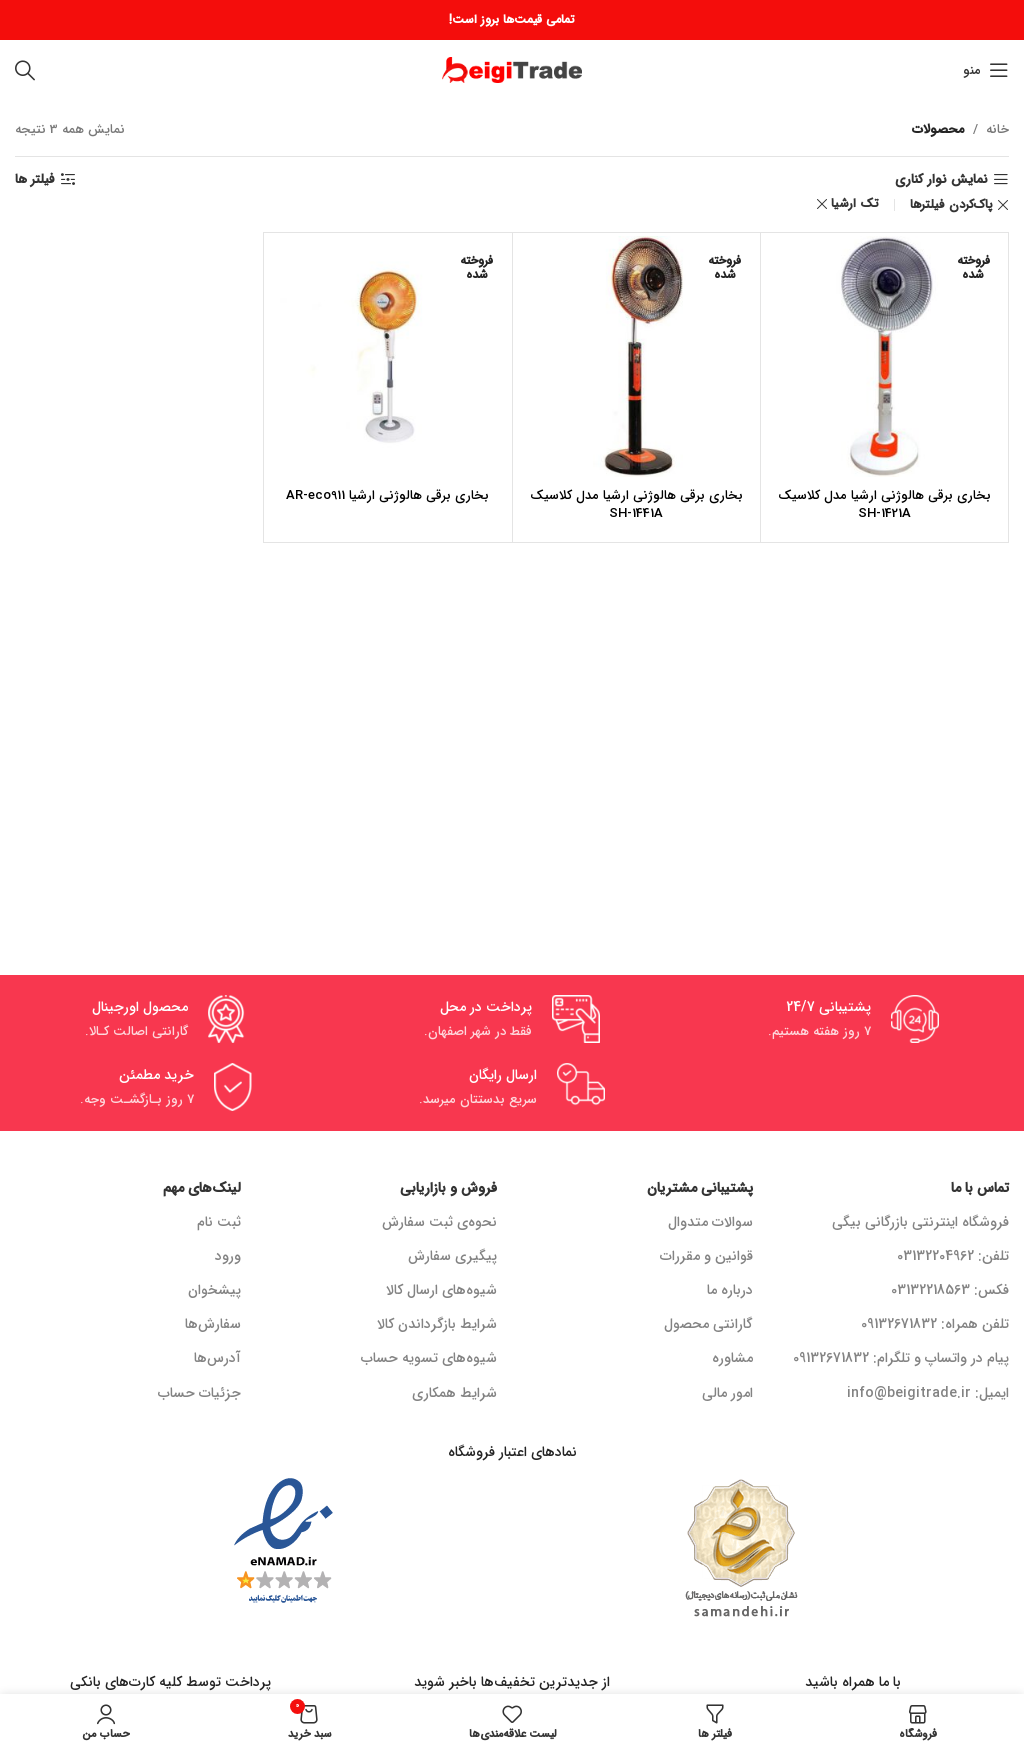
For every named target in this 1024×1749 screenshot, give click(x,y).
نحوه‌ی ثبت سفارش (439, 1222)
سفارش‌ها (213, 1324)
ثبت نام (219, 1222)
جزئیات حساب (199, 1393)
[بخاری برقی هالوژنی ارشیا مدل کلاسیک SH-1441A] (636, 356)
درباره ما (730, 1290)
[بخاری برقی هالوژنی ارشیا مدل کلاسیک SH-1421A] (884, 356)
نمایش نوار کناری (941, 180)
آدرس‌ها (217, 1358)
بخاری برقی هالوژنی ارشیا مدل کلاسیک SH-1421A (884, 504)
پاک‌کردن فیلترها (951, 205)
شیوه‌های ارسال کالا (441, 1290)
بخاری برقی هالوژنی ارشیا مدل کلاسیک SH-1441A (636, 504)
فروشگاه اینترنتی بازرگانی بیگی (920, 1222)
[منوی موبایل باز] (986, 70)
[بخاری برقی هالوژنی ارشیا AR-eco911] (387, 356)
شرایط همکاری (454, 1393)
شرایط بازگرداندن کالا (437, 1324)
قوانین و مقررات (706, 1256)
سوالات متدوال (710, 1222)
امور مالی (727, 1393)
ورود (228, 1256)
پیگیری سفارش (452, 1256)
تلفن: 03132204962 (953, 1256)
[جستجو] (25, 70)
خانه (997, 130)
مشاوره (732, 1358)
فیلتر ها (35, 180)
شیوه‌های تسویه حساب (429, 1358)
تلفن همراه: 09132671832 (935, 1324)
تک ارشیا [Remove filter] (855, 203)
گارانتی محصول (708, 1324)
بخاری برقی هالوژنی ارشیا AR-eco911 (387, 495)
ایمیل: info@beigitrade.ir (928, 1393)
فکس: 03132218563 (950, 1290)
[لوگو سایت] (512, 69)
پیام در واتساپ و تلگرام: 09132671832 (901, 1358)
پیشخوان (214, 1290)
